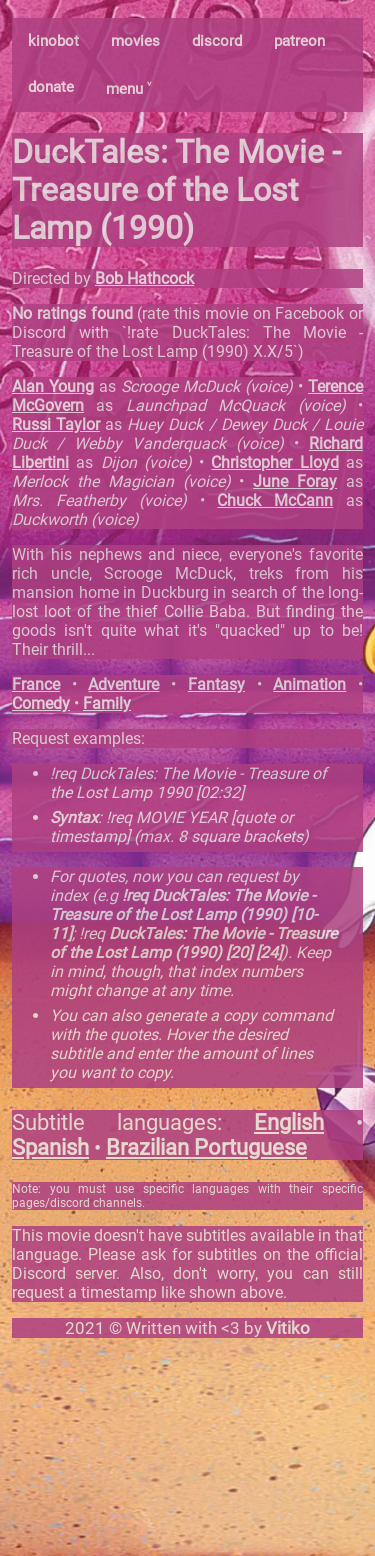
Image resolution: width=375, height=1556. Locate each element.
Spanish (50, 1147)
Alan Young (53, 386)
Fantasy (216, 684)
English (289, 1122)
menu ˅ (128, 89)
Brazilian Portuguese (206, 1147)
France (36, 684)
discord (217, 41)
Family (107, 703)
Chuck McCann (275, 500)
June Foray (295, 481)
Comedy (41, 703)
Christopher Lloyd (274, 462)
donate (51, 87)
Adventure (123, 684)
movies (135, 41)
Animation (309, 684)
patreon (299, 41)
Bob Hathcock (144, 278)
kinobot (53, 41)
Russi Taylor (56, 424)
